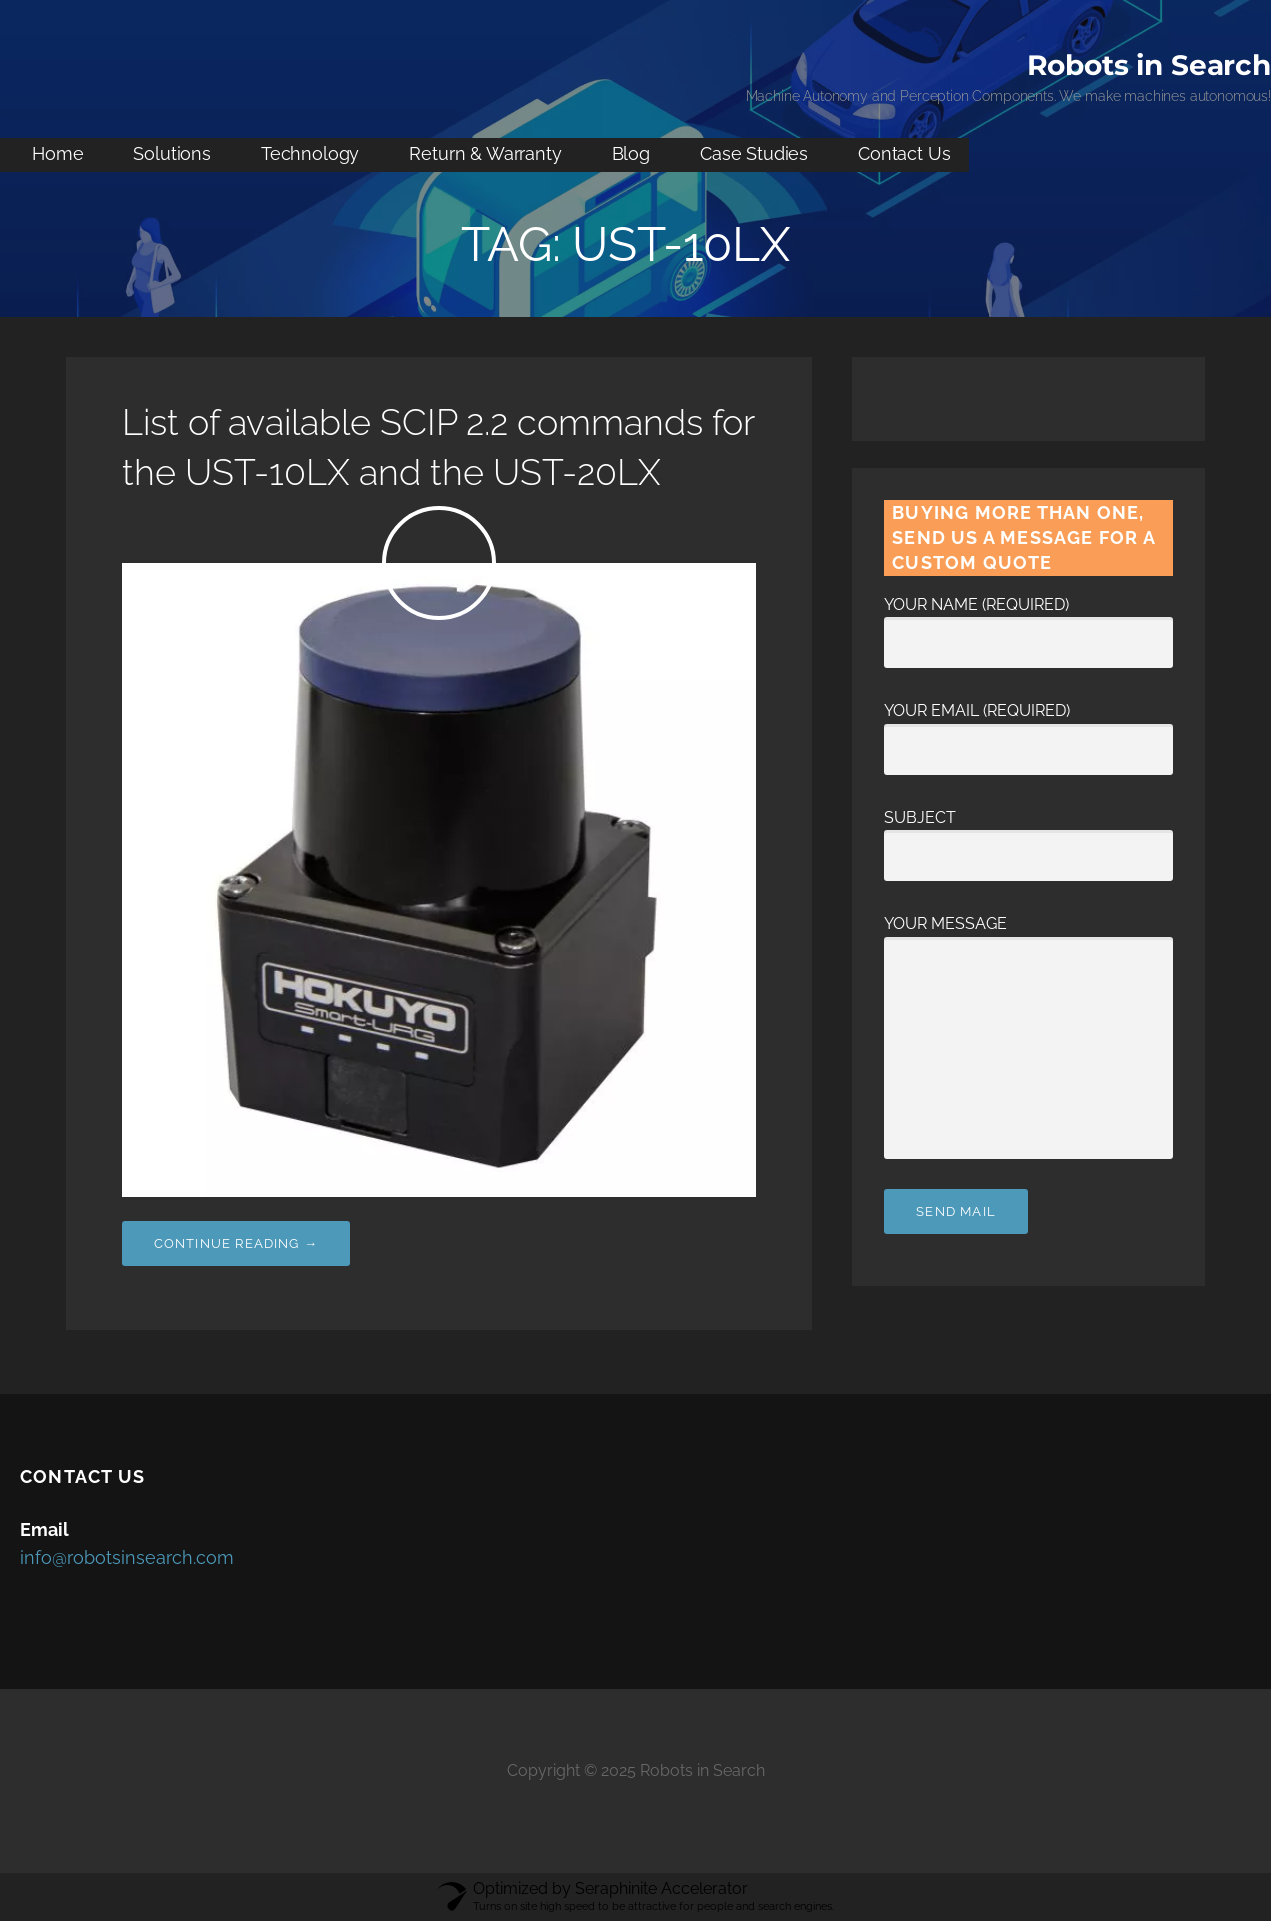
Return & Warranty (485, 153)
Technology (310, 153)
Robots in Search (1149, 65)
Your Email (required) (1028, 730)
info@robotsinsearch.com (127, 1557)
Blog (631, 153)
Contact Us (904, 153)
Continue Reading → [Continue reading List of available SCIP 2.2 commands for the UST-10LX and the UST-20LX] (236, 1243)
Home (57, 153)
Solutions (172, 153)
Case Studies (754, 153)
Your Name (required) (1028, 624)
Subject (1028, 837)
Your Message (1028, 936)
